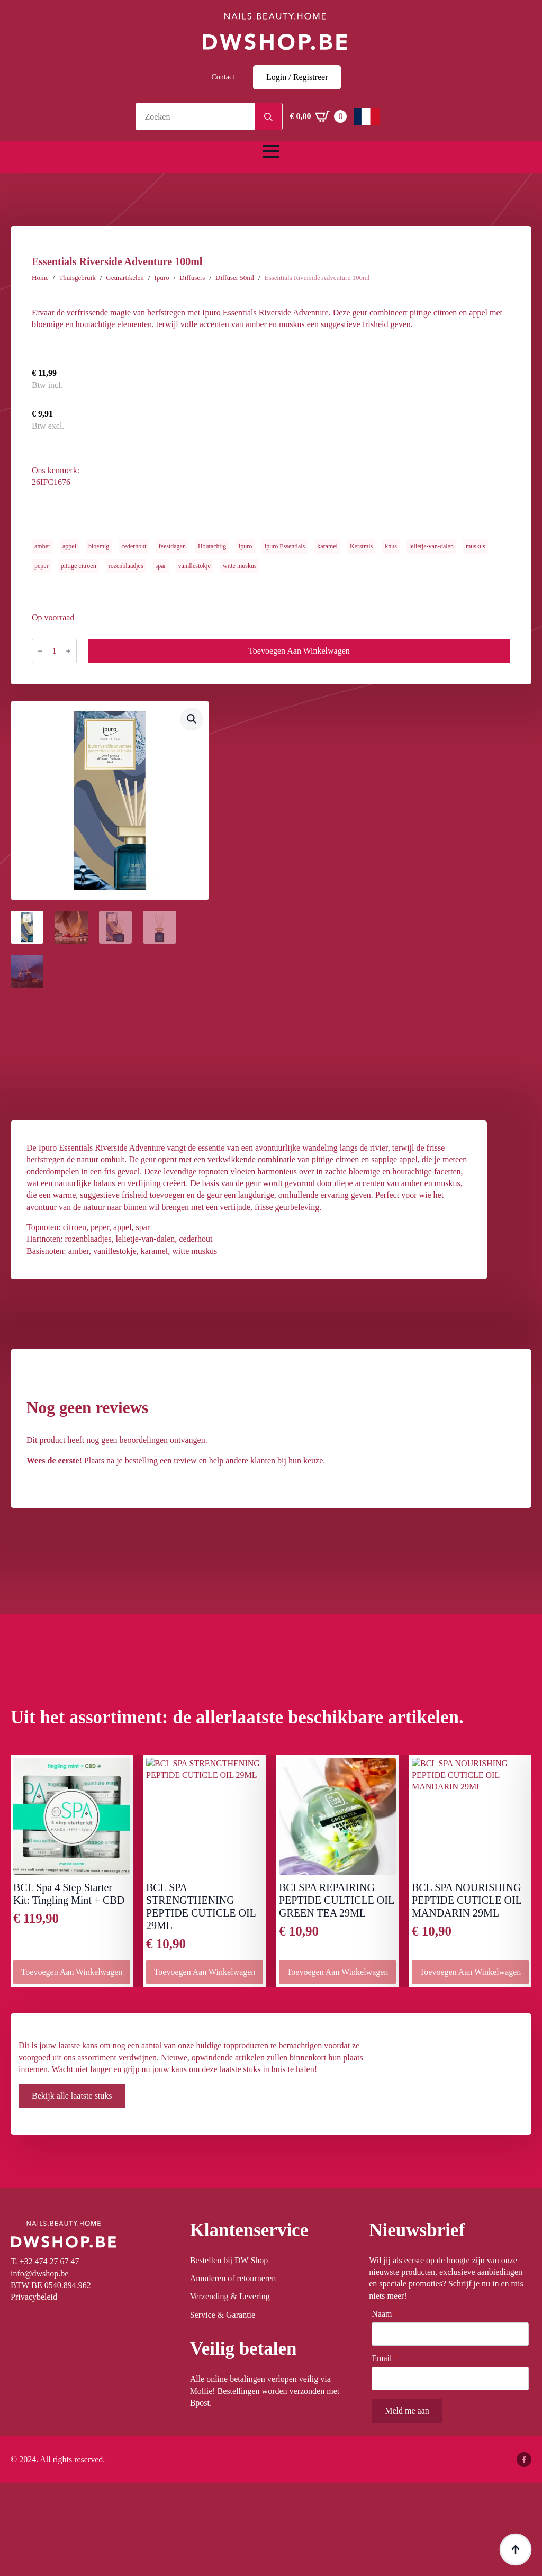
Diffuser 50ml (234, 278)
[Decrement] (40, 651)
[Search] (268, 117)
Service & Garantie (223, 2314)
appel (69, 546)
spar (161, 566)
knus (391, 546)
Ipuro (161, 278)
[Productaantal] (54, 651)
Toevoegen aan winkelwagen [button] (72, 1971)
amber (42, 546)
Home (40, 278)
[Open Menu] (271, 151)
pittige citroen (78, 566)
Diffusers (192, 278)
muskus (475, 546)
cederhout (133, 546)
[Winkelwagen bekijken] (318, 116)
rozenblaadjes (126, 566)
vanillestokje (194, 566)
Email (385, 2358)
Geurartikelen (124, 278)
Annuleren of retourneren (233, 2278)
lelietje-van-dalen (431, 546)
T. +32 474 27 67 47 (45, 2261)
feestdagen (172, 546)
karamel (327, 546)
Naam (385, 2314)
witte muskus (240, 566)
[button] (191, 719)
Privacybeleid (34, 2296)
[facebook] (524, 2459)
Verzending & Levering (230, 2296)
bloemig (98, 546)
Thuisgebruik (77, 278)
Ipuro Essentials (284, 546)
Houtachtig (212, 546)
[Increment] (68, 651)
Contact (223, 77)
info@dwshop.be (39, 2273)
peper (41, 566)
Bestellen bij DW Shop (229, 2260)
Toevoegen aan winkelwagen (299, 650)
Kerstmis (361, 546)
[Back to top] (515, 2549)
